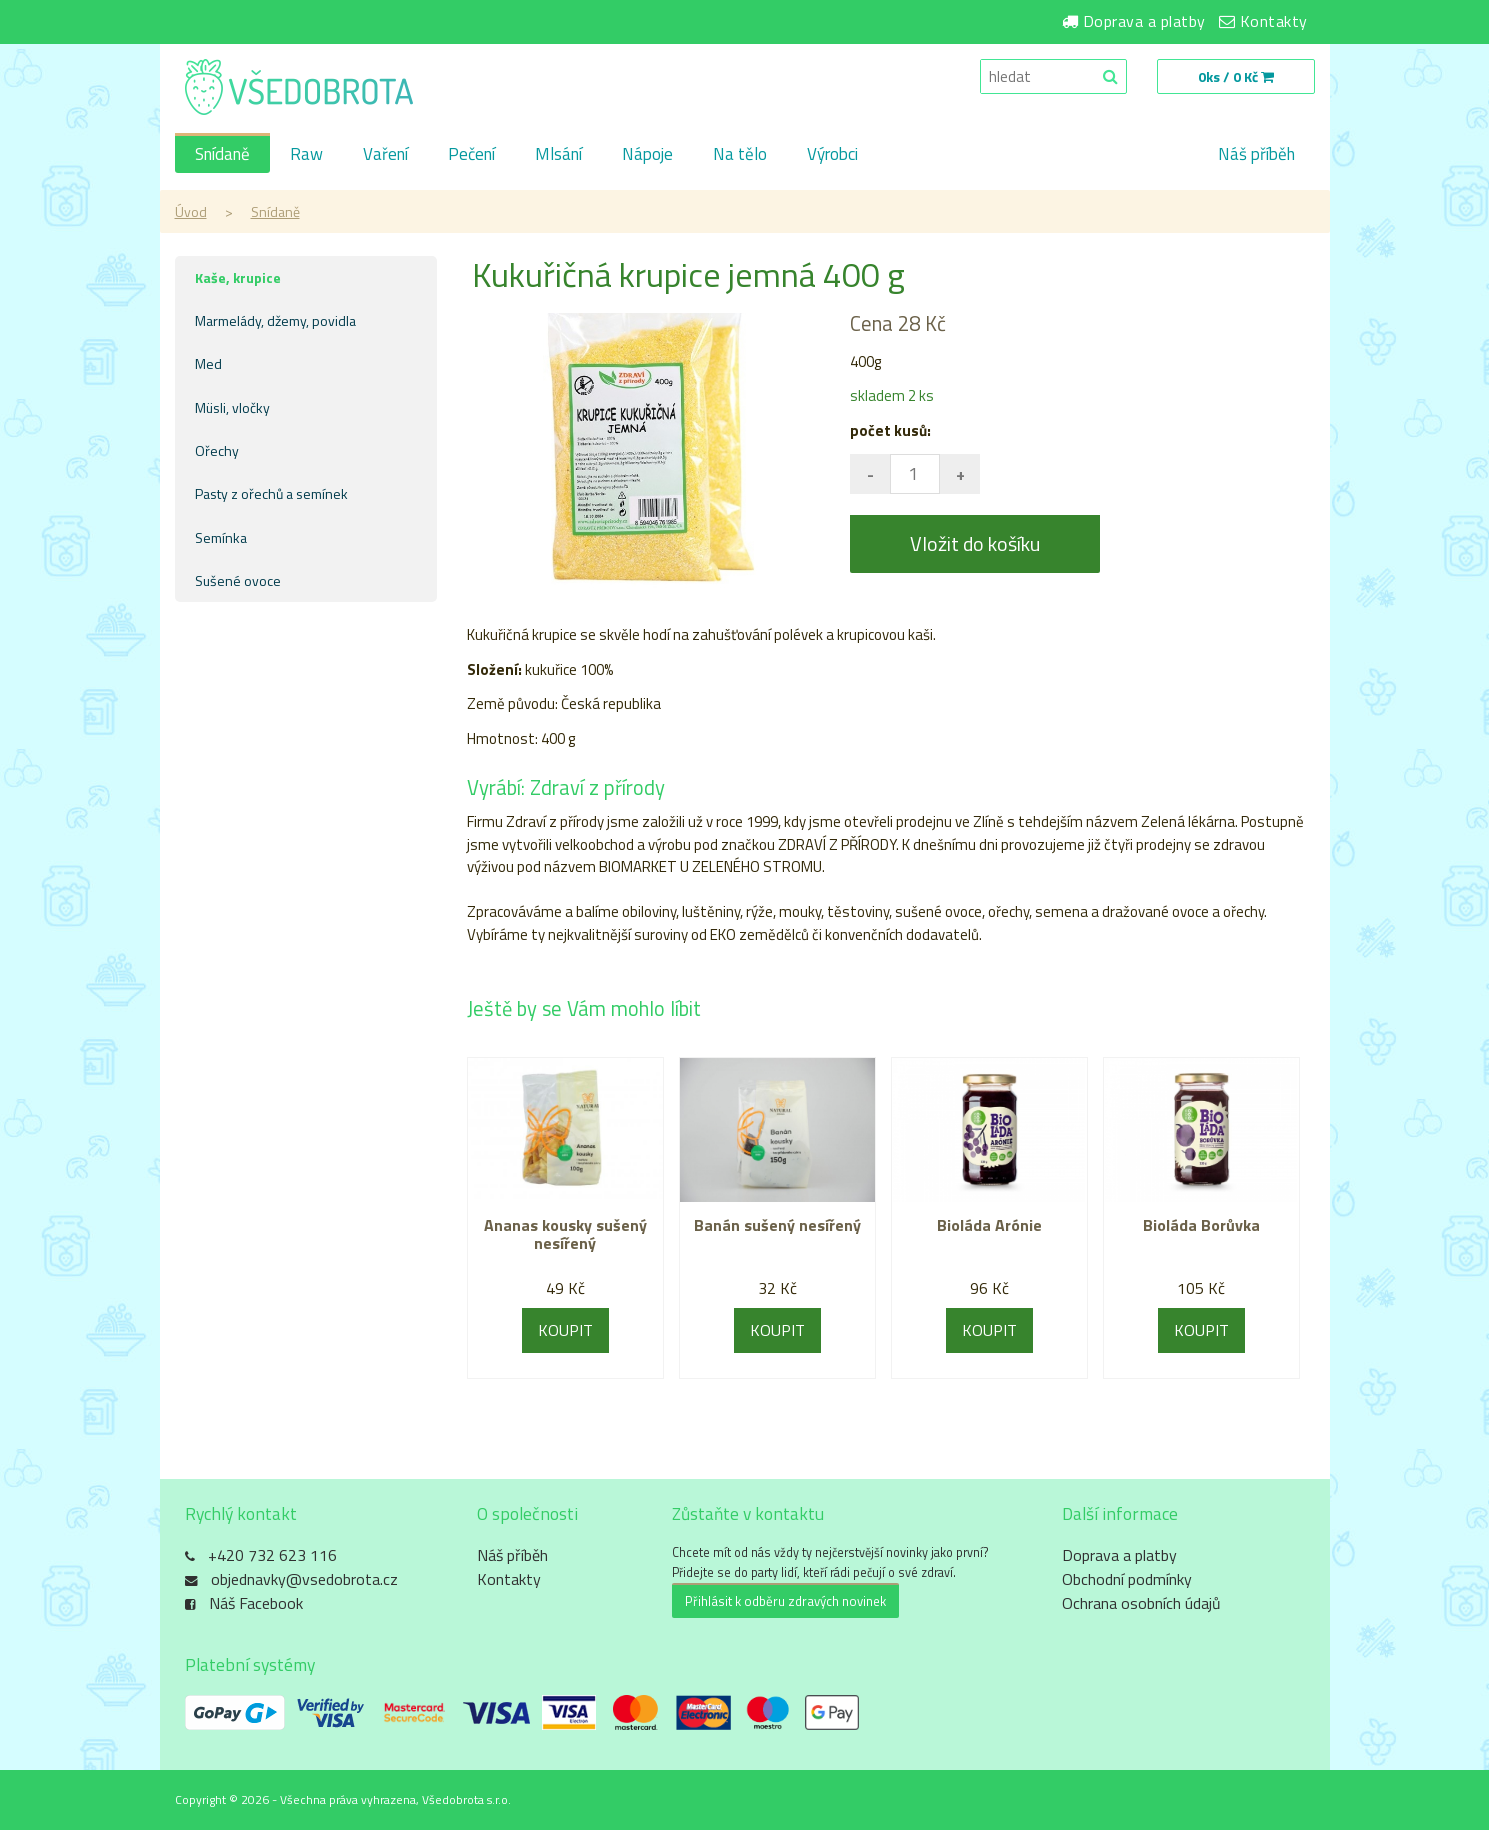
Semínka (221, 537)
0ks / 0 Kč (1236, 76)
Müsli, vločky (232, 407)
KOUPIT (565, 1330)
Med (208, 363)
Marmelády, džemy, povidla (275, 320)
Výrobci (832, 154)
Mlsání (558, 154)
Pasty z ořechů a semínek (271, 493)
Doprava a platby (1144, 21)
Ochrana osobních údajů (1141, 1603)
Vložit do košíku (975, 543)
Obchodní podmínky (1127, 1579)
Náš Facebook (256, 1603)
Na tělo (740, 154)
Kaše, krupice (238, 277)
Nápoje (647, 154)
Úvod (191, 211)
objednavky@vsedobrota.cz (304, 1579)
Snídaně (222, 154)
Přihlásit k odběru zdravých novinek (785, 1601)
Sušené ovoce (238, 580)
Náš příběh (1256, 154)
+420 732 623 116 (272, 1555)
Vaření (385, 154)
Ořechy (217, 450)
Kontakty (1274, 21)
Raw (306, 154)
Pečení (471, 154)
